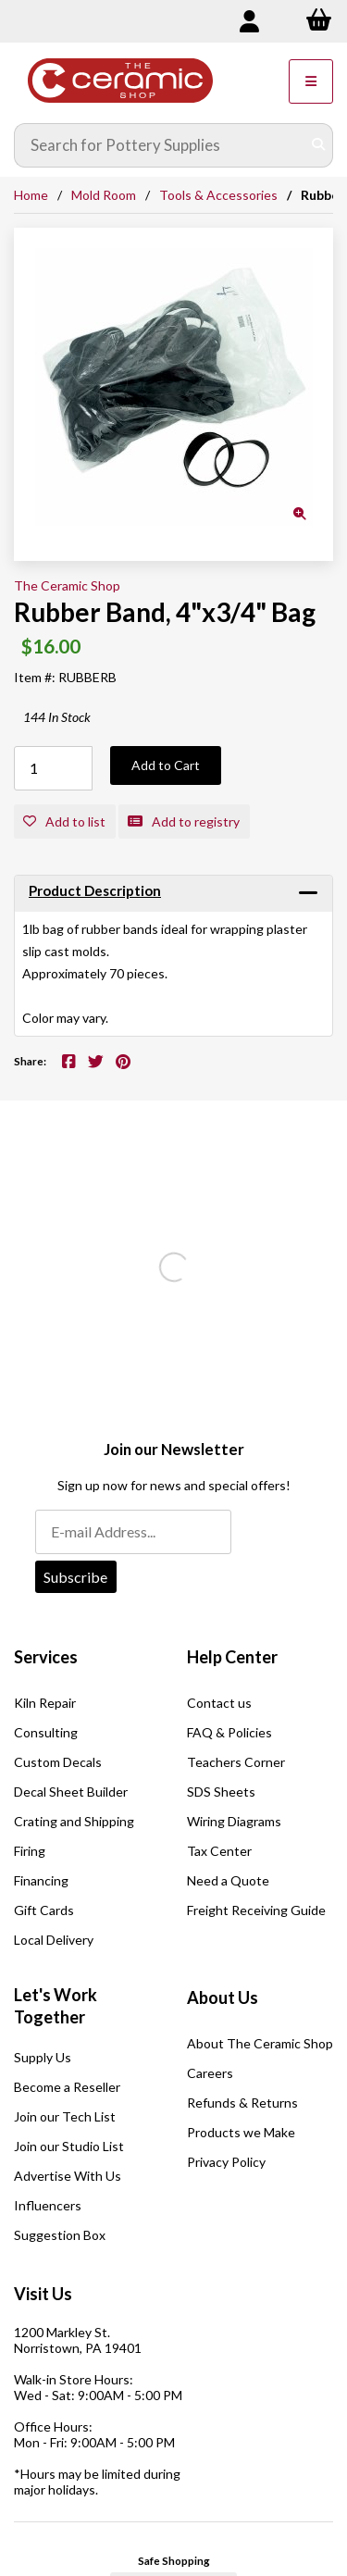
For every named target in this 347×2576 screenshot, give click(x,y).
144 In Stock (57, 717)
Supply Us (42, 2057)
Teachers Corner (236, 1762)
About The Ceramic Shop (260, 2043)
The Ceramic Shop (67, 585)
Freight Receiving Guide (256, 1910)
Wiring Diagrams (234, 1821)
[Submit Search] (318, 145)
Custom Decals (58, 1762)
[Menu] (311, 81)
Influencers (47, 2205)
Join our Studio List (69, 2146)
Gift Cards (44, 1910)
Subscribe (75, 1577)
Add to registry (184, 821)
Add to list (64, 821)
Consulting (46, 1732)
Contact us (219, 1703)
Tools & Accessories (218, 195)
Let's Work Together (55, 2006)
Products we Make (241, 2132)
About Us (222, 1997)
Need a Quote (228, 1880)
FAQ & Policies (229, 1732)
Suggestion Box (59, 2235)
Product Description (95, 890)
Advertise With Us (67, 2176)
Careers (210, 2073)
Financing (41, 1880)
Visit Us (43, 2294)
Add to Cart (165, 765)
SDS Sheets (221, 1791)
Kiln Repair (45, 1703)
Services (46, 1657)
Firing (29, 1851)
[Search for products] (160, 145)
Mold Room (103, 195)
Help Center (232, 1657)
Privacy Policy (226, 2162)
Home (31, 195)
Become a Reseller (67, 2087)
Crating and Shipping (74, 1821)
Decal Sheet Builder (71, 1791)
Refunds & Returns (242, 2102)
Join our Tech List (65, 2116)
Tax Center (219, 1851)
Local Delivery (53, 1940)
